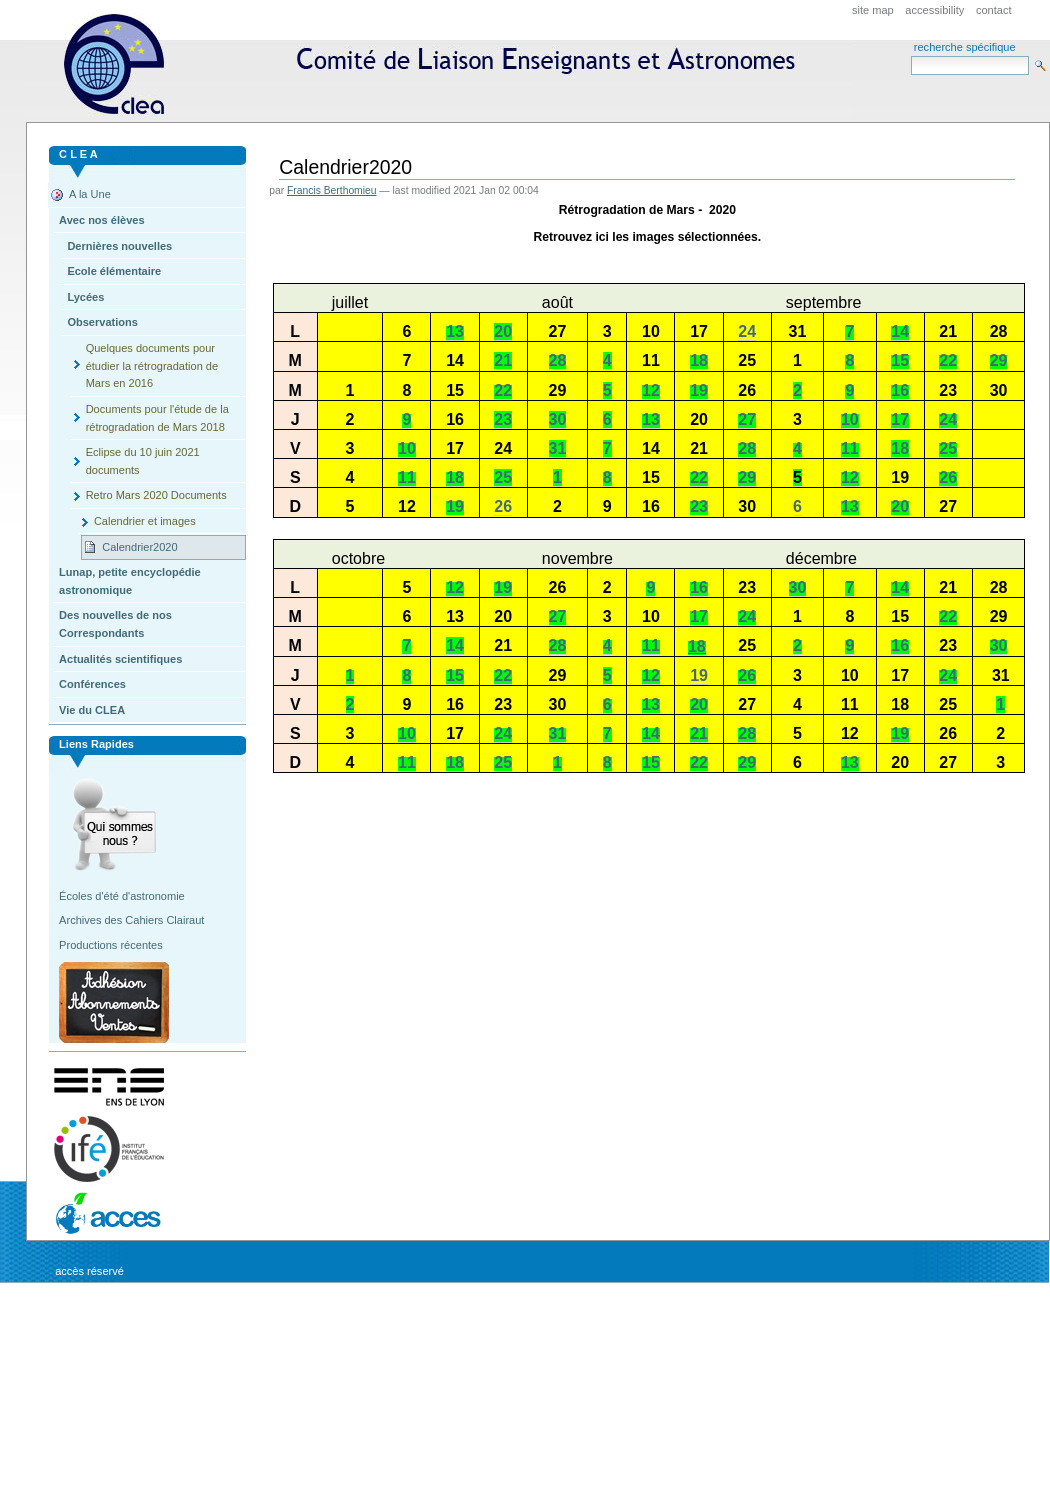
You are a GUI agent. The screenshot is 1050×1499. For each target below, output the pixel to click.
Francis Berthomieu (331, 190)
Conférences (92, 684)
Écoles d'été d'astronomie (122, 896)
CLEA (438, 70)
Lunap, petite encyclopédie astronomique (130, 581)
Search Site (910, 55)
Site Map (873, 10)
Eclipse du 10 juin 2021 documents (143, 461)
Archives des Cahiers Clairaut (131, 920)
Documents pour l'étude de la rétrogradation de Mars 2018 (157, 418)
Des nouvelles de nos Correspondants (115, 624)
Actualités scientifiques (120, 659)
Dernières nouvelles (119, 246)
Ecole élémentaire (114, 271)
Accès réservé (89, 1271)
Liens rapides (96, 744)
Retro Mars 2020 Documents (156, 495)
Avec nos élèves (101, 220)
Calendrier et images (145, 521)
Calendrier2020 (139, 547)
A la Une (90, 194)
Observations (102, 322)
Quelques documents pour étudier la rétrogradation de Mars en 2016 (152, 365)
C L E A (78, 154)
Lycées (85, 297)
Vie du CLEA (92, 710)
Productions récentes (111, 945)
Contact (994, 10)
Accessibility (934, 10)
